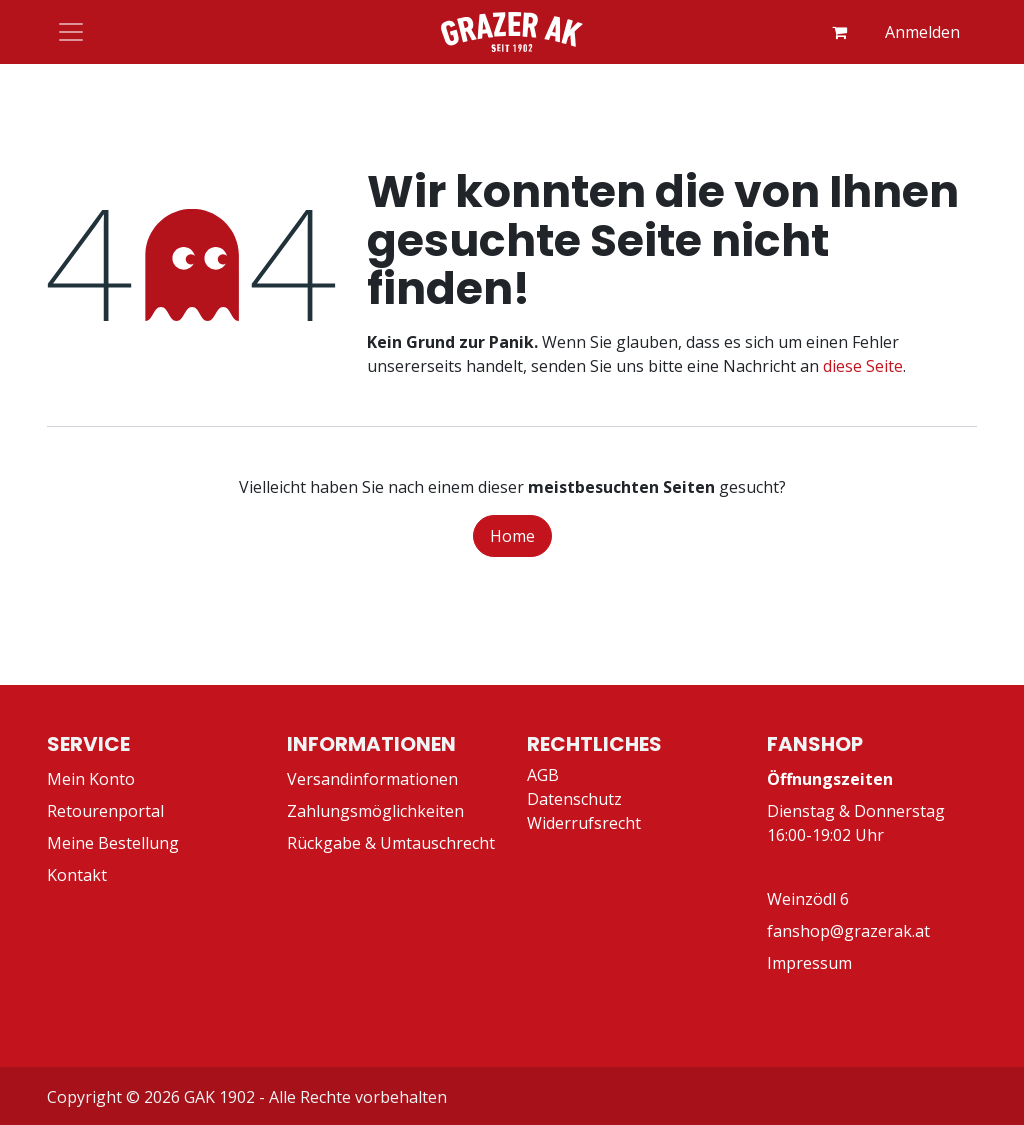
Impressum (809, 963)
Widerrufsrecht (584, 823)
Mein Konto (91, 779)
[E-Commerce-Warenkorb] (839, 32)
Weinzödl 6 (808, 899)
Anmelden (922, 32)
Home (512, 536)
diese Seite (863, 366)
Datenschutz (574, 799)
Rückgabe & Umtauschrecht (391, 843)
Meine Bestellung (113, 843)
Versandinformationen (372, 779)
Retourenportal (105, 811)
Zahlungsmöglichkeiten (375, 811)
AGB (543, 775)
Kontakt (77, 875)
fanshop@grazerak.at (848, 931)
